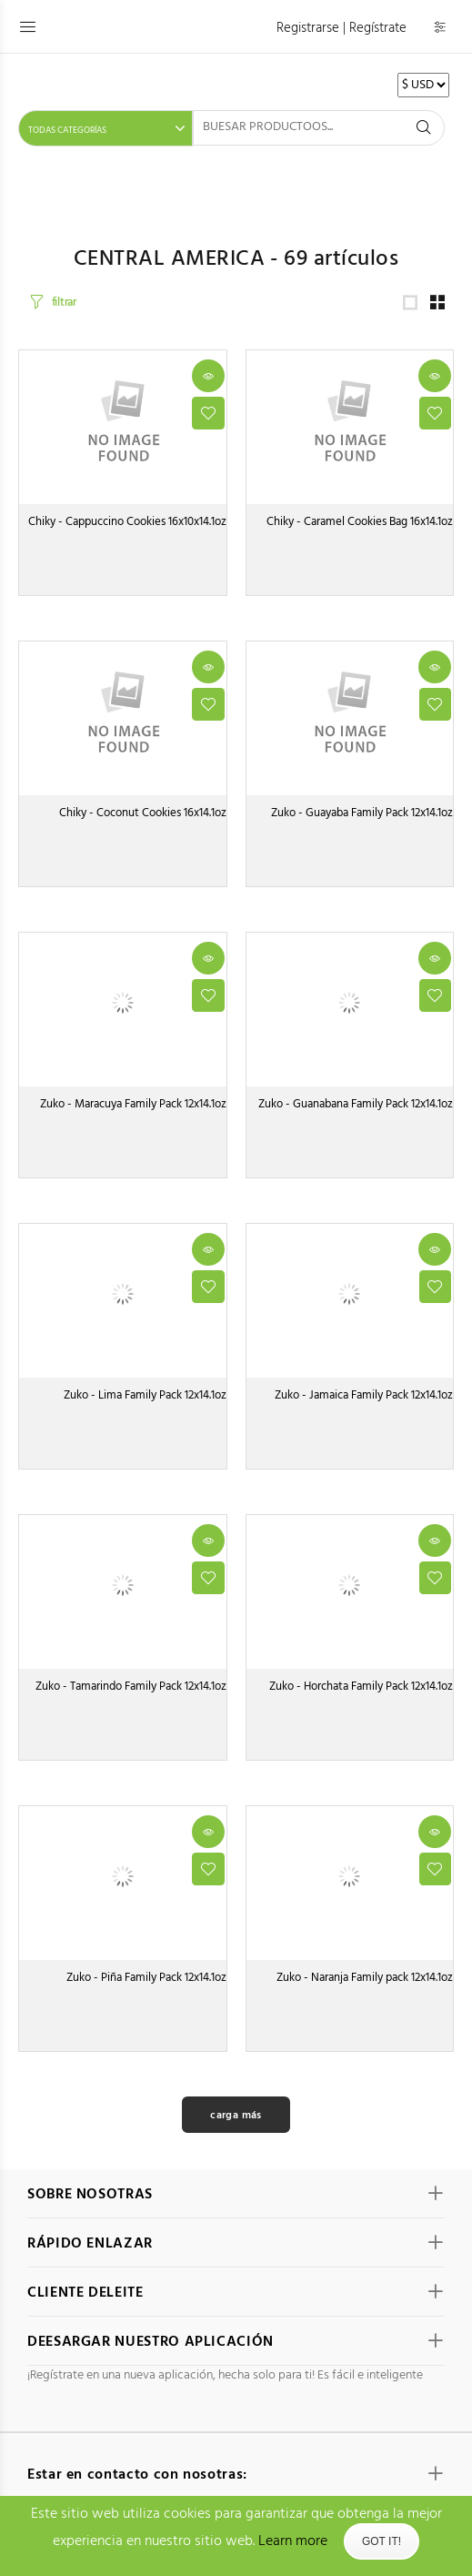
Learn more (292, 2541)
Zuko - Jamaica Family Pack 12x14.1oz (364, 1402)
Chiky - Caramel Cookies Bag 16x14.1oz (359, 529)
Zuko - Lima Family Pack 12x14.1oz (145, 1402)
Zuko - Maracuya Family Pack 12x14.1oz (133, 1111)
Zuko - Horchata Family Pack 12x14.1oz (361, 1693)
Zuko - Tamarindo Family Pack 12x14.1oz (130, 1693)
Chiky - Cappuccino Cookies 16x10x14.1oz (127, 529)
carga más (235, 2123)
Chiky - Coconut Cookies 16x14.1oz (142, 820)
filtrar (64, 306)
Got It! (381, 2541)
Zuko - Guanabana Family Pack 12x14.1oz (355, 1111)
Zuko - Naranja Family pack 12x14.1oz (364, 1985)
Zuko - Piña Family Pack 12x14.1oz (146, 1985)
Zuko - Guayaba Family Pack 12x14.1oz (362, 820)
